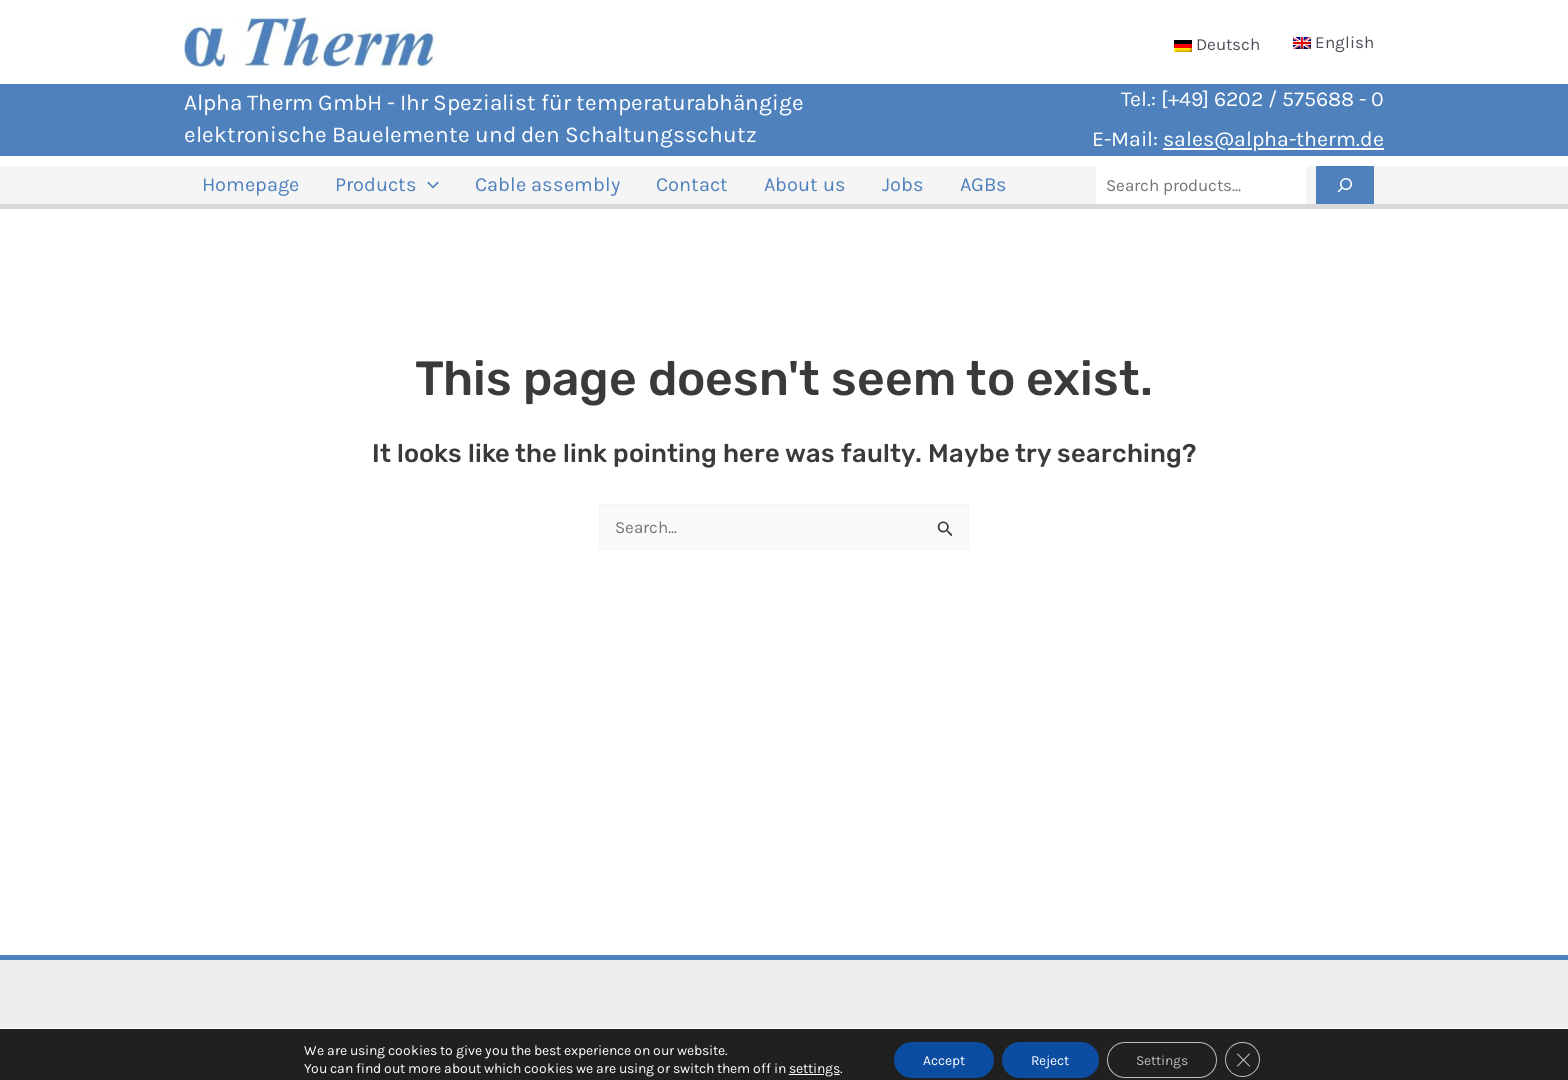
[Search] (1345, 193)
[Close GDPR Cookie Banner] (1246, 1049)
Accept (942, 1048)
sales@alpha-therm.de (1273, 138)
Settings (1164, 1048)
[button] (410, 193)
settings (810, 1057)
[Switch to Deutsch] (1217, 44)
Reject (1050, 1048)
